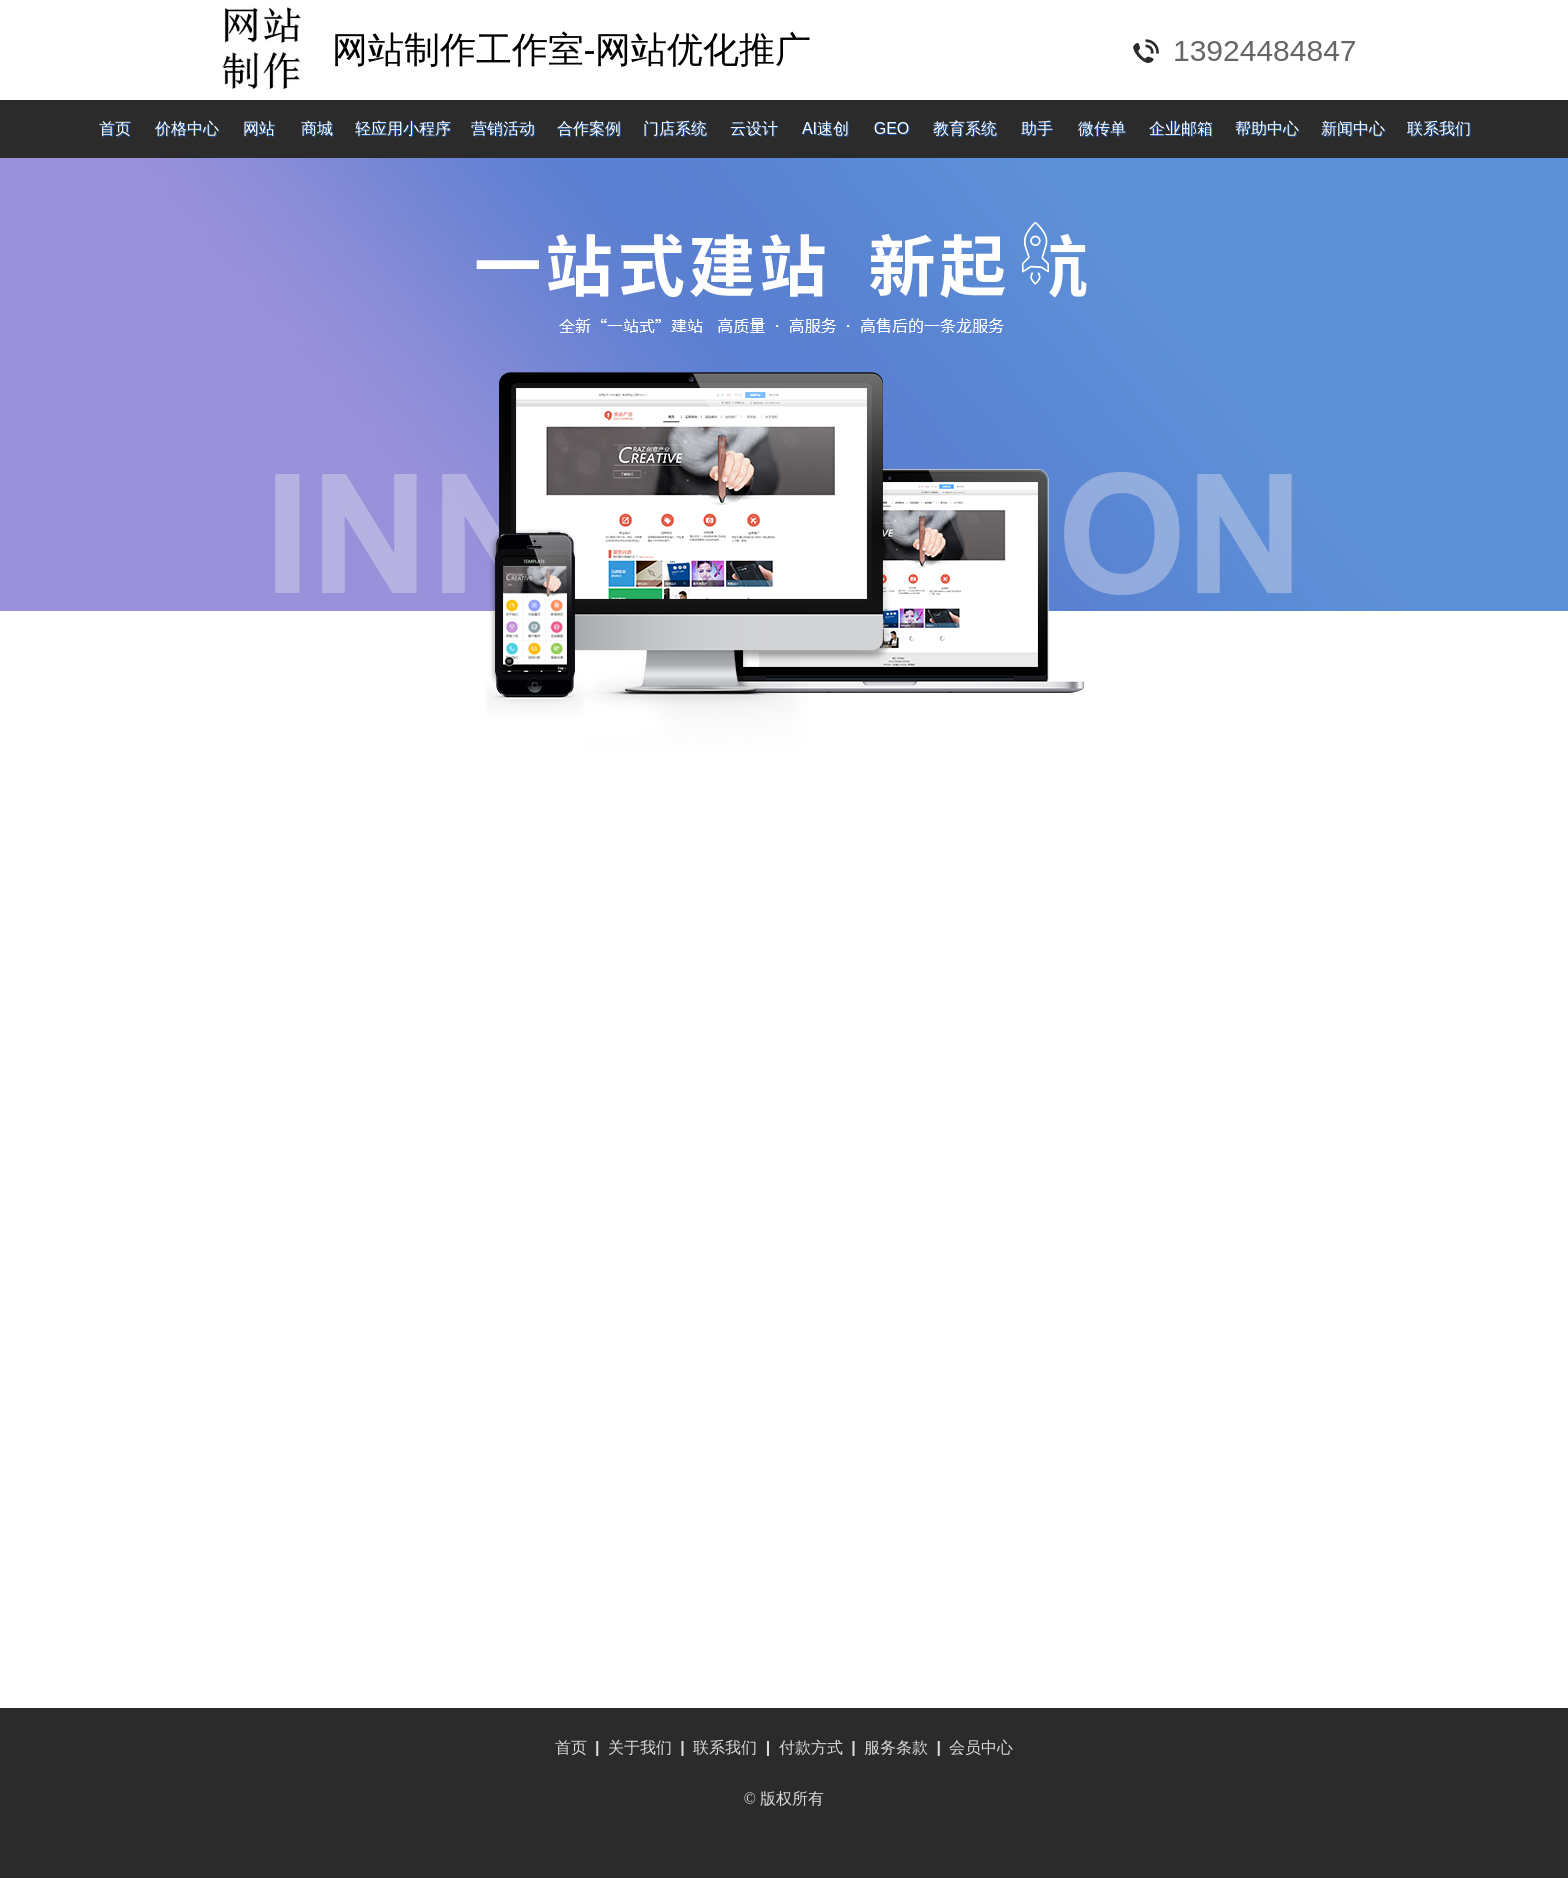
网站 (259, 128)
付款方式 (811, 1747)
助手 (1037, 128)
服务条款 (896, 1747)
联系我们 (1439, 128)
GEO (892, 128)
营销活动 (503, 128)
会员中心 (981, 1747)
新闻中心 (1353, 128)
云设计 (754, 128)
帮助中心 (1267, 128)
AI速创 (825, 128)
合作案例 (589, 128)
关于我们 (640, 1747)
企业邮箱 (1181, 128)
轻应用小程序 (403, 128)
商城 (317, 128)
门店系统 (675, 128)
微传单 (1102, 128)
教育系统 (965, 128)
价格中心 (187, 128)
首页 (115, 128)
